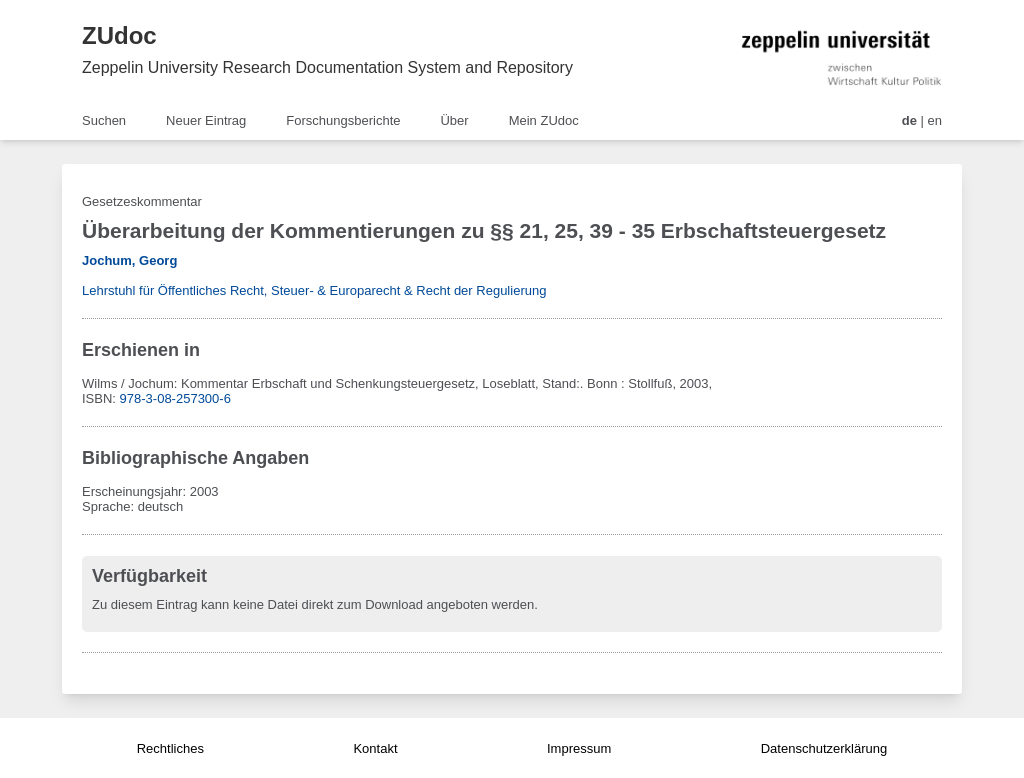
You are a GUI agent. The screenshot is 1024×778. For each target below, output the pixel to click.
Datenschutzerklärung (824, 748)
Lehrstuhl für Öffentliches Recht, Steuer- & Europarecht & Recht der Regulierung (314, 290)
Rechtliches (170, 748)
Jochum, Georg (129, 260)
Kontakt (375, 748)
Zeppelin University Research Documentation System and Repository (327, 67)
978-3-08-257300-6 (175, 398)
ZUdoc (119, 35)
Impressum (579, 748)
